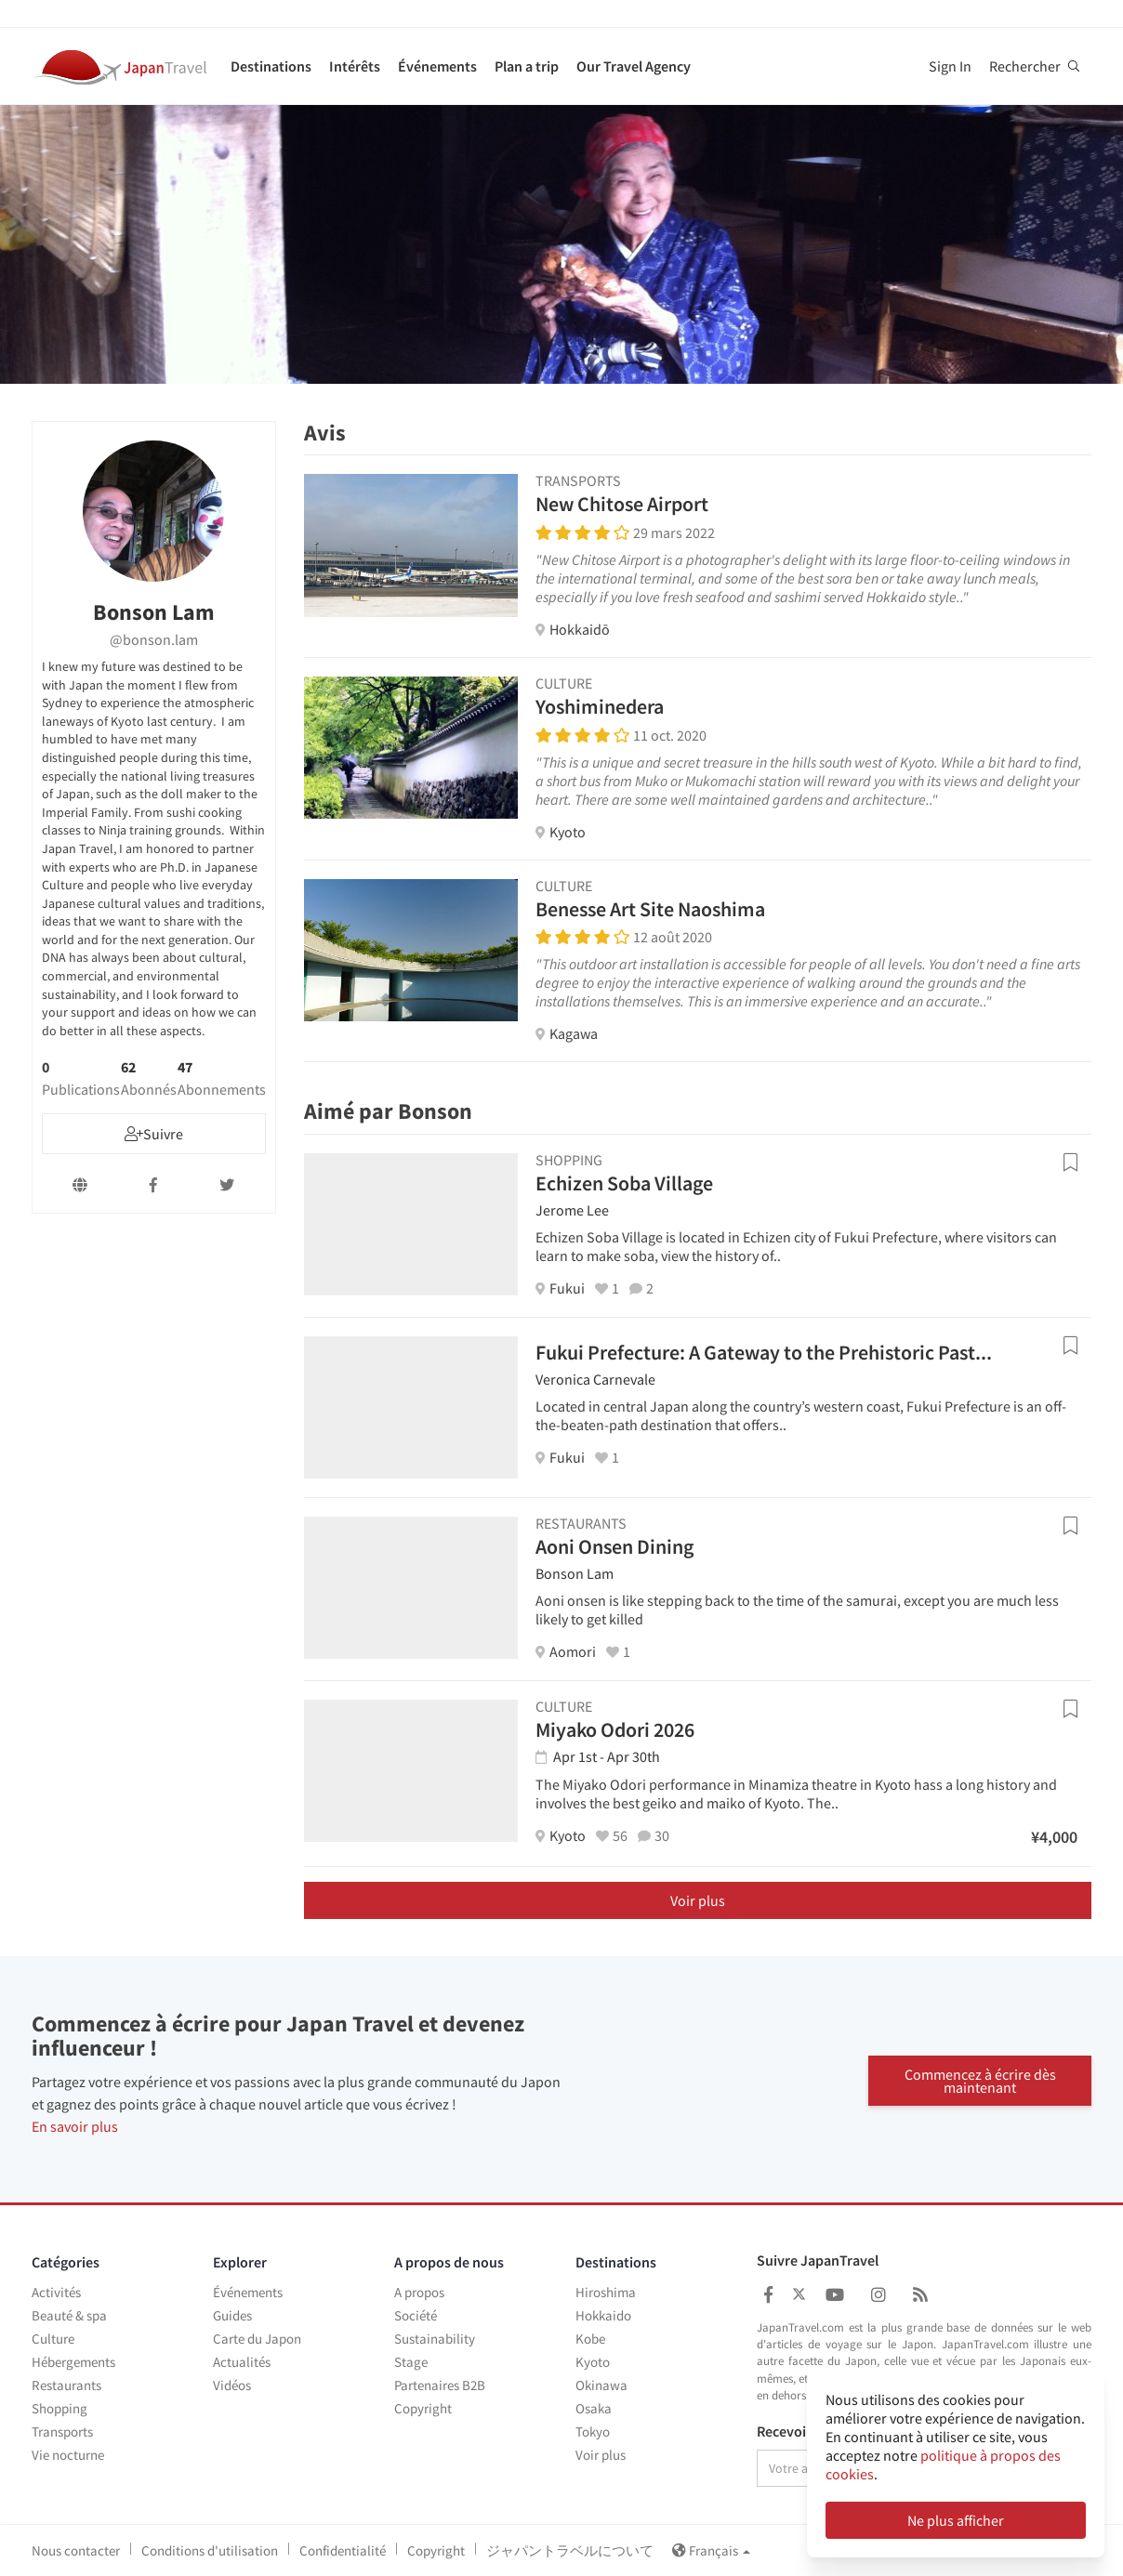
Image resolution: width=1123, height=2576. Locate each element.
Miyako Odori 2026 (614, 1729)
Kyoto (592, 2362)
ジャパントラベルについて (570, 2550)
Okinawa (601, 2385)
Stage (411, 2362)
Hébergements (73, 2362)
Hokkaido (603, 2315)
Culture (53, 2338)
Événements (437, 66)
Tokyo (592, 2431)
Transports (62, 2431)
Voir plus (697, 1900)
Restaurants (66, 2385)
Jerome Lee (572, 1209)
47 (222, 1077)
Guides (232, 2315)
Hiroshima (605, 2292)
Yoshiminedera (599, 706)
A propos (419, 2292)
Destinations (271, 66)
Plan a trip (527, 66)
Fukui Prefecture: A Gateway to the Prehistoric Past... (763, 1352)
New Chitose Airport (621, 504)
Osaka (593, 2408)
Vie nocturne (68, 2455)
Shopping (59, 2408)
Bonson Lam (574, 1573)
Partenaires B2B (439, 2385)
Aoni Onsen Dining (614, 1546)
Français (711, 2550)
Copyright (423, 2408)
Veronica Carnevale (595, 1379)
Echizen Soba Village (624, 1183)
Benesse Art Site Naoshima (650, 909)
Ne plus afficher (955, 2520)
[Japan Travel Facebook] (768, 2295)
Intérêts (354, 66)
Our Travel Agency (633, 66)
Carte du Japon (257, 2338)
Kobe (590, 2338)
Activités (56, 2292)
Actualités (242, 2362)
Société (415, 2315)
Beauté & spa (69, 2315)
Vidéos (232, 2385)
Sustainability (434, 2338)
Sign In (950, 66)
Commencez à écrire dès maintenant (980, 2079)
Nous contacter (76, 2550)
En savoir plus (75, 2126)
